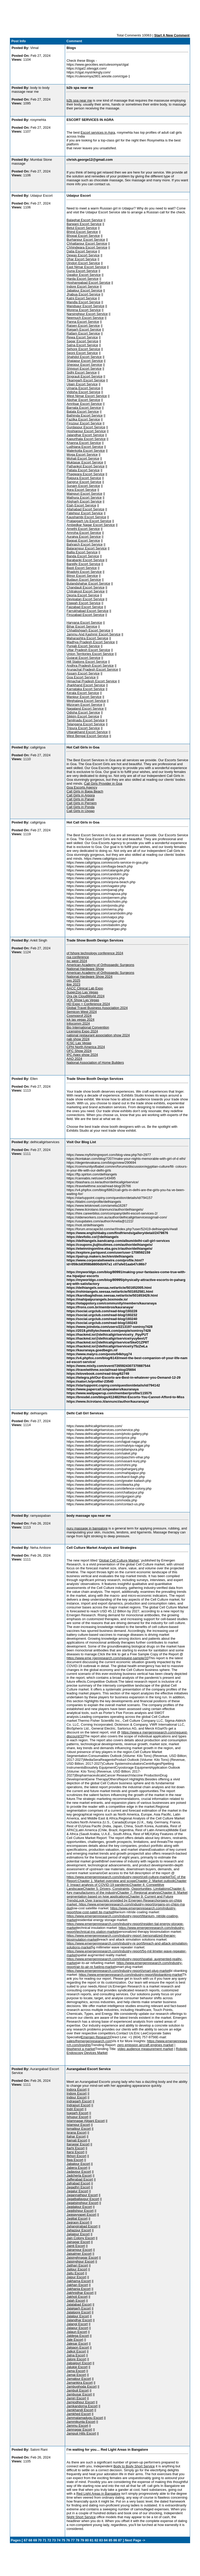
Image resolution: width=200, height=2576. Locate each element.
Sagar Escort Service (82, 341)
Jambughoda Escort (81, 2386)
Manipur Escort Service (83, 697)
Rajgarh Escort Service (83, 329)
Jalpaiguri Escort (78, 2363)
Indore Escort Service (82, 286)
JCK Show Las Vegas (82, 1000)
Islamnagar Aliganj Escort (85, 2121)
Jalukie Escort (77, 2367)
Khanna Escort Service (83, 443)
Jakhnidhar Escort (79, 2293)
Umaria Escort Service (83, 388)
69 (35, 2540)
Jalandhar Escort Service (85, 435)
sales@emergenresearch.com (89, 2041)
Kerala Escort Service (82, 693)
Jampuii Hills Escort (81, 2433)
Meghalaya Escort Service (86, 701)
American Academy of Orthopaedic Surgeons (100, 965)
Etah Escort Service (81, 505)
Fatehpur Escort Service (84, 513)
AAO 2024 (74, 1059)
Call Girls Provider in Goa (103, 783)
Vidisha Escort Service (83, 392)
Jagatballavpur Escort (82, 2199)
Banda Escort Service (82, 556)
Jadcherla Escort (79, 2175)
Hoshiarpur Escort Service (86, 431)
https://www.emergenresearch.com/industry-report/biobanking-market (130, 1975)
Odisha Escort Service (83, 712)
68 (30, 2540)
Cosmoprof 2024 (78, 1016)
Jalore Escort (76, 2359)
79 (82, 2540)
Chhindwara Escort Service (86, 247)
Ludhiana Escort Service (84, 447)
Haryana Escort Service (84, 622)
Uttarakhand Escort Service (87, 732)
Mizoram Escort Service (84, 705)
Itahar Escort (76, 2136)
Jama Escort (75, 2371)
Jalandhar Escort (79, 2320)
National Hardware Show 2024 (89, 977)
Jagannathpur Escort (82, 2195)
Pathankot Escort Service (85, 466)
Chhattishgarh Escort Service (88, 630)
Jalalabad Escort (78, 2304)
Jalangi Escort (77, 2324)
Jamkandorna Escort (81, 2406)
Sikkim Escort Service (82, 716)
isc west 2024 (76, 961)
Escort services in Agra (98, 132)
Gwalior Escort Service (83, 275)
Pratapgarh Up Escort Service (88, 521)
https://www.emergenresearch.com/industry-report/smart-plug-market (118, 1971)
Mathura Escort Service (84, 497)
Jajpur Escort (76, 2277)
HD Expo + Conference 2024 (88, 1004)
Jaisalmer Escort (78, 2254)
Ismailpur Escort (78, 2129)
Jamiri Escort (76, 2398)
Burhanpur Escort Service (85, 240)
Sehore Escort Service (83, 349)
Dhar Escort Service (81, 259)
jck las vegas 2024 (80, 1019)
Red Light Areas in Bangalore (98, 2494)
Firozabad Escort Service (85, 615)
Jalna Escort (75, 2355)
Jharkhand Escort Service (85, 685)
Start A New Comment (172, 35)
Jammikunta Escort (80, 2422)
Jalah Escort (75, 2300)
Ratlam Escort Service (83, 333)
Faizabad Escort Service (84, 607)
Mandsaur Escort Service (85, 306)
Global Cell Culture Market (119, 1560)
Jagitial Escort (77, 2218)
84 (106, 2540)
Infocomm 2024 (78, 1023)
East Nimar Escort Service (86, 267)
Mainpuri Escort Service (84, 494)
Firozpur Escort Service (84, 423)
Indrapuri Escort (78, 2105)
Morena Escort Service (83, 310)
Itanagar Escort (77, 2144)
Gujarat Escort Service (83, 658)
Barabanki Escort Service (85, 560)
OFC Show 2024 (78, 1051)
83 (101, 2540)
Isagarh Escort (77, 2113)
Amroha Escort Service (83, 533)
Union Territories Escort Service (90, 654)
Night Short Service (81, 2517)
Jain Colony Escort (80, 2238)
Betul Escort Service (81, 228)
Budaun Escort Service (83, 579)
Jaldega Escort (77, 2336)
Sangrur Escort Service (83, 482)
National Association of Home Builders (95, 1062)
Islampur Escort (78, 2125)
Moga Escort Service (82, 454)
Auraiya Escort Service (83, 536)
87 (120, 2540)
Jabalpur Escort (78, 2164)
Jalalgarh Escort (78, 2308)
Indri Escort (75, 2109)
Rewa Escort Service (82, 337)
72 (49, 2540)
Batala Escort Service (82, 411)
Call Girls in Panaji (80, 799)
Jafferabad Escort (79, 2179)
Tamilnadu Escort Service (85, 720)
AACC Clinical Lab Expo (84, 988)
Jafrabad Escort (78, 2183)
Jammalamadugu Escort (84, 2418)
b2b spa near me (79, 100)
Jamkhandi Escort (79, 2410)
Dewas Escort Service (82, 255)
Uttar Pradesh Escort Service (88, 650)
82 (96, 2540)
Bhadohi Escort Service (84, 572)
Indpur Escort (76, 2097)
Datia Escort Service (81, 251)
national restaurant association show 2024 (98, 1035)
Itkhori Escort (76, 2156)
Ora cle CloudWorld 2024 (85, 996)
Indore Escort (76, 2093)
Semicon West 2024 (81, 1012)
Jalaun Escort (76, 2332)
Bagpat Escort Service (83, 540)
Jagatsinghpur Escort (82, 2203)
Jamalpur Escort (78, 2379)
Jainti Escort (75, 2246)
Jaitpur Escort (76, 2269)
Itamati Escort (76, 2140)
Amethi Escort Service (83, 529)
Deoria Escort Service (82, 595)
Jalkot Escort (76, 2351)
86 (115, 2540)
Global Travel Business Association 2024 (97, 1008)
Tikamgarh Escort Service (85, 380)
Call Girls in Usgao (80, 811)
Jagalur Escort (77, 2191)
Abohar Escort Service (83, 400)
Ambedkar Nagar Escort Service (90, 525)
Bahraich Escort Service (84, 544)
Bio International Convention (87, 1027)
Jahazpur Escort (78, 2230)
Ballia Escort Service (81, 552)
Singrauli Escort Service (84, 376)
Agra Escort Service (81, 490)
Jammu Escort (77, 2426)
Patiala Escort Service (82, 470)
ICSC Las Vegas (78, 1043)
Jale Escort (74, 2340)
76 (68, 2540)
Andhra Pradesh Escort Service (90, 665)
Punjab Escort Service (83, 646)
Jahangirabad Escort (81, 2226)
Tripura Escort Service (83, 728)
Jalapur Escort (77, 2328)
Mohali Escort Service (82, 458)
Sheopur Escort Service (84, 365)
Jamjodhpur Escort (80, 2402)
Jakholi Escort (77, 2297)
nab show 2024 (77, 1039)
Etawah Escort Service (83, 603)
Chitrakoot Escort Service (85, 591)
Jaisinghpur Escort (80, 2261)
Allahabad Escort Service (85, 509)
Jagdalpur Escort (79, 2207)
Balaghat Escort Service (84, 220)
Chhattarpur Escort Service (86, 243)
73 (54, 2540)
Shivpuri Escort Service (83, 368)
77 (72, 2540)
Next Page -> (134, 2540)
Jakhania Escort (78, 2289)
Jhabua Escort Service (83, 294)
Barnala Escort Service (83, 408)
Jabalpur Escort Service (84, 290)
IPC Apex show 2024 (82, 1055)
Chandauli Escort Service (85, 587)
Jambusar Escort (79, 2394)
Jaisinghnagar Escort (82, 2257)
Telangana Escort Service (85, 724)
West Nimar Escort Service (86, 396)
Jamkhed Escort (78, 2414)
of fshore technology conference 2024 (94, 953)
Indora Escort (76, 2089)
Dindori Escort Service (83, 263)
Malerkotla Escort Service (85, 451)
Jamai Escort (76, 2375)
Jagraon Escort (77, 2222)
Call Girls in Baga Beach (84, 791)
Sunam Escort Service (83, 486)
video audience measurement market (145, 2049)
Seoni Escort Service (82, 353)
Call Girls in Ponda (80, 807)
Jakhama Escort (78, 2281)
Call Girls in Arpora (80, 795)
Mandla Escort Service (83, 302)
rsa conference (77, 957)
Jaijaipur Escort (78, 2234)
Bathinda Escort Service (84, 415)
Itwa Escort (74, 2160)
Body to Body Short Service (134, 2466)
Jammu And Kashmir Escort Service (93, 634)
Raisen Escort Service (83, 325)
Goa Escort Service (81, 677)
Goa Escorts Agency (81, 787)
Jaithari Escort (77, 2265)
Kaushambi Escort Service (86, 517)
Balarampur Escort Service (86, 548)
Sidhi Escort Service (81, 372)
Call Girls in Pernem (81, 803)
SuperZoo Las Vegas (82, 992)
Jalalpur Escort (77, 2316)
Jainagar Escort (78, 2242)
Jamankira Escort (79, 2383)
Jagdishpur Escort (79, 2211)
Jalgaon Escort (77, 2347)
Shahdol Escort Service (84, 357)
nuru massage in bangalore (87, 1528)
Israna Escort (76, 2132)
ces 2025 (73, 980)
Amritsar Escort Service (84, 404)
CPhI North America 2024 (85, 1047)
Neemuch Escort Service (85, 318)
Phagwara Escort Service (85, 474)
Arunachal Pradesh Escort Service (92, 669)
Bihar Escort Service (81, 626)
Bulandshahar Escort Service (88, 583)
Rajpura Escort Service (83, 478)
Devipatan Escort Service (85, 599)
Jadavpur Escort (78, 2172)
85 (110, 2540)
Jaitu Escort (75, 2273)
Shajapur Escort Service (84, 361)
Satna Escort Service (82, 345)
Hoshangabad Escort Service (88, 282)
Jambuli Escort (77, 2390)
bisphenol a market (80, 2049)
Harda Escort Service (82, 279)
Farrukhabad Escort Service (87, 611)
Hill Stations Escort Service (86, 662)
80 (87, 2540)
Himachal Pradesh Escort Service (91, 681)
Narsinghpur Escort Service (87, 314)
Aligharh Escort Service (84, 501)
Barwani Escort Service (83, 224)
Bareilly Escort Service (83, 564)
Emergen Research (95, 2037)
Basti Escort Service (81, 568)
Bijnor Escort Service (82, 576)
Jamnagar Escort (79, 2429)
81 (91, 2540)
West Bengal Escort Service (87, 736)
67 (25, 2540)
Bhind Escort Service (82, 232)
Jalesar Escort (77, 2343)
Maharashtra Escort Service (87, 638)
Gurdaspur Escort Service (85, 427)
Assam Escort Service (82, 673)
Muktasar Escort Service (84, 462)
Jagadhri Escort (78, 2187)
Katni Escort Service (81, 298)
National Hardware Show (85, 969)
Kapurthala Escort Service (85, 439)
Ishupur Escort (77, 2117)
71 (44, 2540)
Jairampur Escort (79, 2250)
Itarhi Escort (75, 2148)
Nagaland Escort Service (85, 708)
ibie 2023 (73, 984)
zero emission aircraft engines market (145, 2045)
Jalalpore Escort (78, 2312)
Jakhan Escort (77, 2285)
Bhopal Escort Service (83, 236)
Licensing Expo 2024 (82, 1031)
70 (40, 2540)
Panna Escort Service (82, 322)
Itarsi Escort (75, 2152)
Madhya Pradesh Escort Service (90, 642)
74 (58, 2540)
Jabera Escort (76, 2168)
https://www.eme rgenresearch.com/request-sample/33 (107, 1658)
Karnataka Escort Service (85, 689)
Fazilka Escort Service (83, 419)
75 (63, 2540)
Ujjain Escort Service (82, 384)
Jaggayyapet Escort (81, 2214)
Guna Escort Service (81, 271)
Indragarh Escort (78, 2101)
